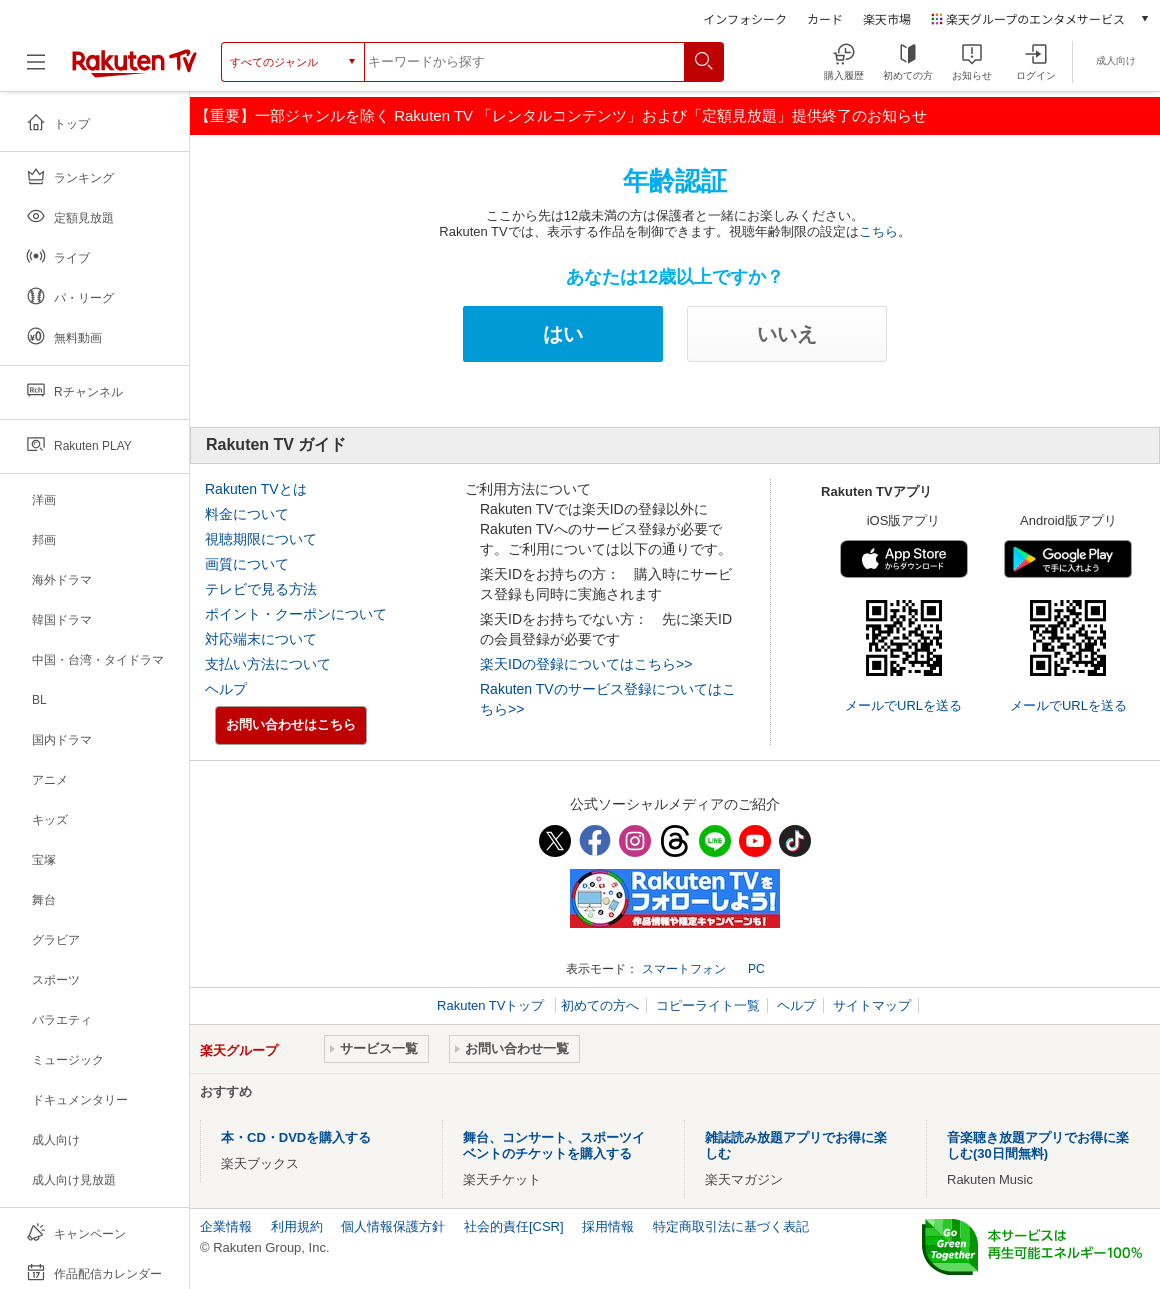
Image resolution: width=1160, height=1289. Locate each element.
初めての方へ (600, 1005)
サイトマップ (872, 1005)
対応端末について (261, 639)
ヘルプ (226, 689)
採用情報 (608, 1226)
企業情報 (226, 1226)
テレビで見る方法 (261, 589)
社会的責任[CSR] (514, 1226)
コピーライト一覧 (708, 1005)
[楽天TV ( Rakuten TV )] (134, 73)
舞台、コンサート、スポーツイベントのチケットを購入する (554, 1145)
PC (756, 969)
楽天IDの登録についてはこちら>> (586, 664)
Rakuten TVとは (256, 489)
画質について (247, 564)
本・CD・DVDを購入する (296, 1137)
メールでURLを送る (903, 705)
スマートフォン (684, 969)
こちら (878, 231)
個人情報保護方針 (393, 1226)
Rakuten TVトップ (492, 1005)
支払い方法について (268, 664)
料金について (247, 514)
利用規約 (297, 1226)
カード (825, 18)
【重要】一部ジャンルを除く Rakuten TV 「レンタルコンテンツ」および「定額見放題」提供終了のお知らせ (561, 115)
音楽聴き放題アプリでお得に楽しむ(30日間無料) (1038, 1145)
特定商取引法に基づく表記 (731, 1226)
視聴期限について (261, 539)
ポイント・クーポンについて (296, 614)
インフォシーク (745, 18)
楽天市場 (887, 18)
